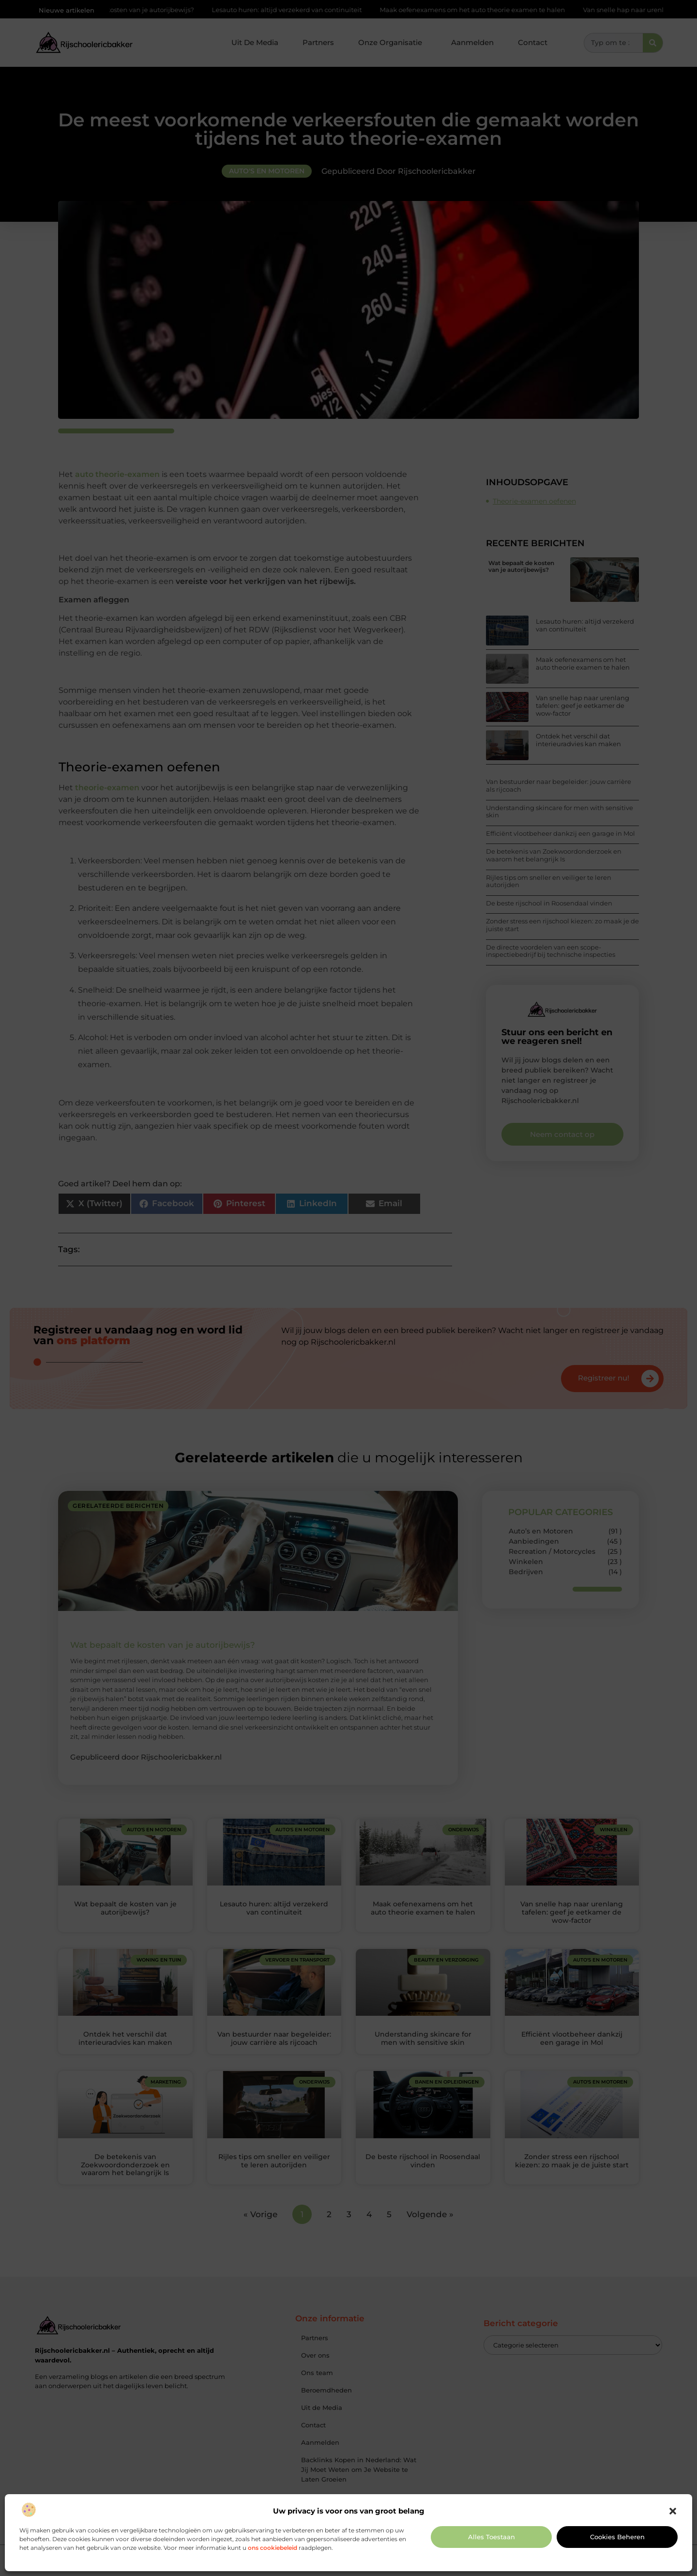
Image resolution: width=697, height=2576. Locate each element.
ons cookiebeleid (272, 2547)
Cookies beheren (617, 2537)
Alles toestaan (491, 2537)
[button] (673, 2511)
